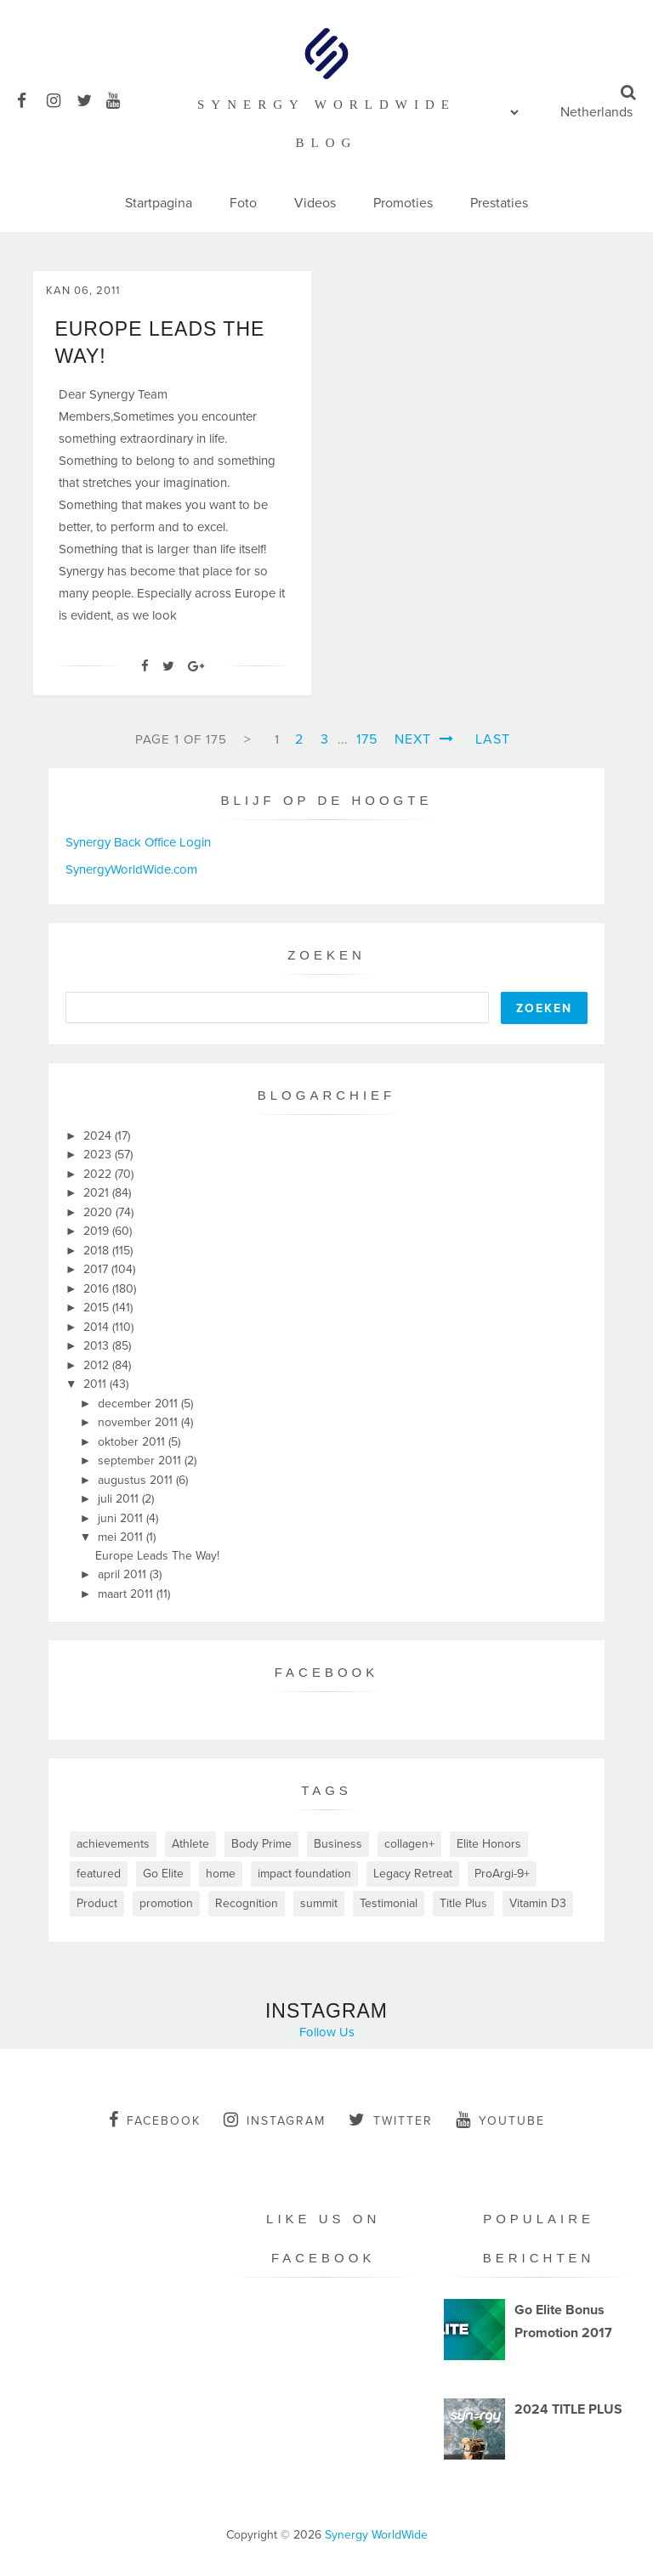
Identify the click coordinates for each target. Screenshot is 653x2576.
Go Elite (163, 1873)
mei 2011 (122, 1537)
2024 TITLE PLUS (568, 2409)
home (221, 1873)
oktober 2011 (133, 1442)
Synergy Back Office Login (138, 842)
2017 (97, 1269)
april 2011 (124, 1574)
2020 (99, 1212)
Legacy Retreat (412, 1873)
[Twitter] (168, 666)
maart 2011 (127, 1594)
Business (338, 1844)
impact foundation (304, 1873)
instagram (275, 2119)
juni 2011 (122, 1518)
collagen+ (409, 1844)
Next (424, 739)
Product (97, 1903)
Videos (315, 203)
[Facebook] (145, 666)
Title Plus (463, 1903)
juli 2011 (120, 1499)
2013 (97, 1346)
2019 (97, 1231)
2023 (99, 1154)
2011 (96, 1384)
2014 (97, 1327)
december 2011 (139, 1403)
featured (99, 1873)
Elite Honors (489, 1844)
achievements (113, 1844)
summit (319, 1903)
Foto (243, 203)
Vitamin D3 (537, 1903)
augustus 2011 (137, 1480)
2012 (97, 1365)
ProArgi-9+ (502, 1873)
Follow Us (327, 2032)
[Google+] (196, 666)
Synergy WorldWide (376, 2535)
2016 (97, 1289)
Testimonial (388, 1903)
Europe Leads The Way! (157, 1555)
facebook (155, 2119)
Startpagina (158, 203)
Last (492, 739)
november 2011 (139, 1422)
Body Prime (261, 1844)
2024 (99, 1136)
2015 (97, 1307)
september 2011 (141, 1460)
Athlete (190, 1844)
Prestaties (499, 203)
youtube (500, 2119)
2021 (97, 1193)
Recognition (246, 1903)
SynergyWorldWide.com (131, 869)
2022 (99, 1174)
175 (367, 739)
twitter (391, 2119)
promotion (166, 1903)
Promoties (403, 203)
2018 (97, 1250)
